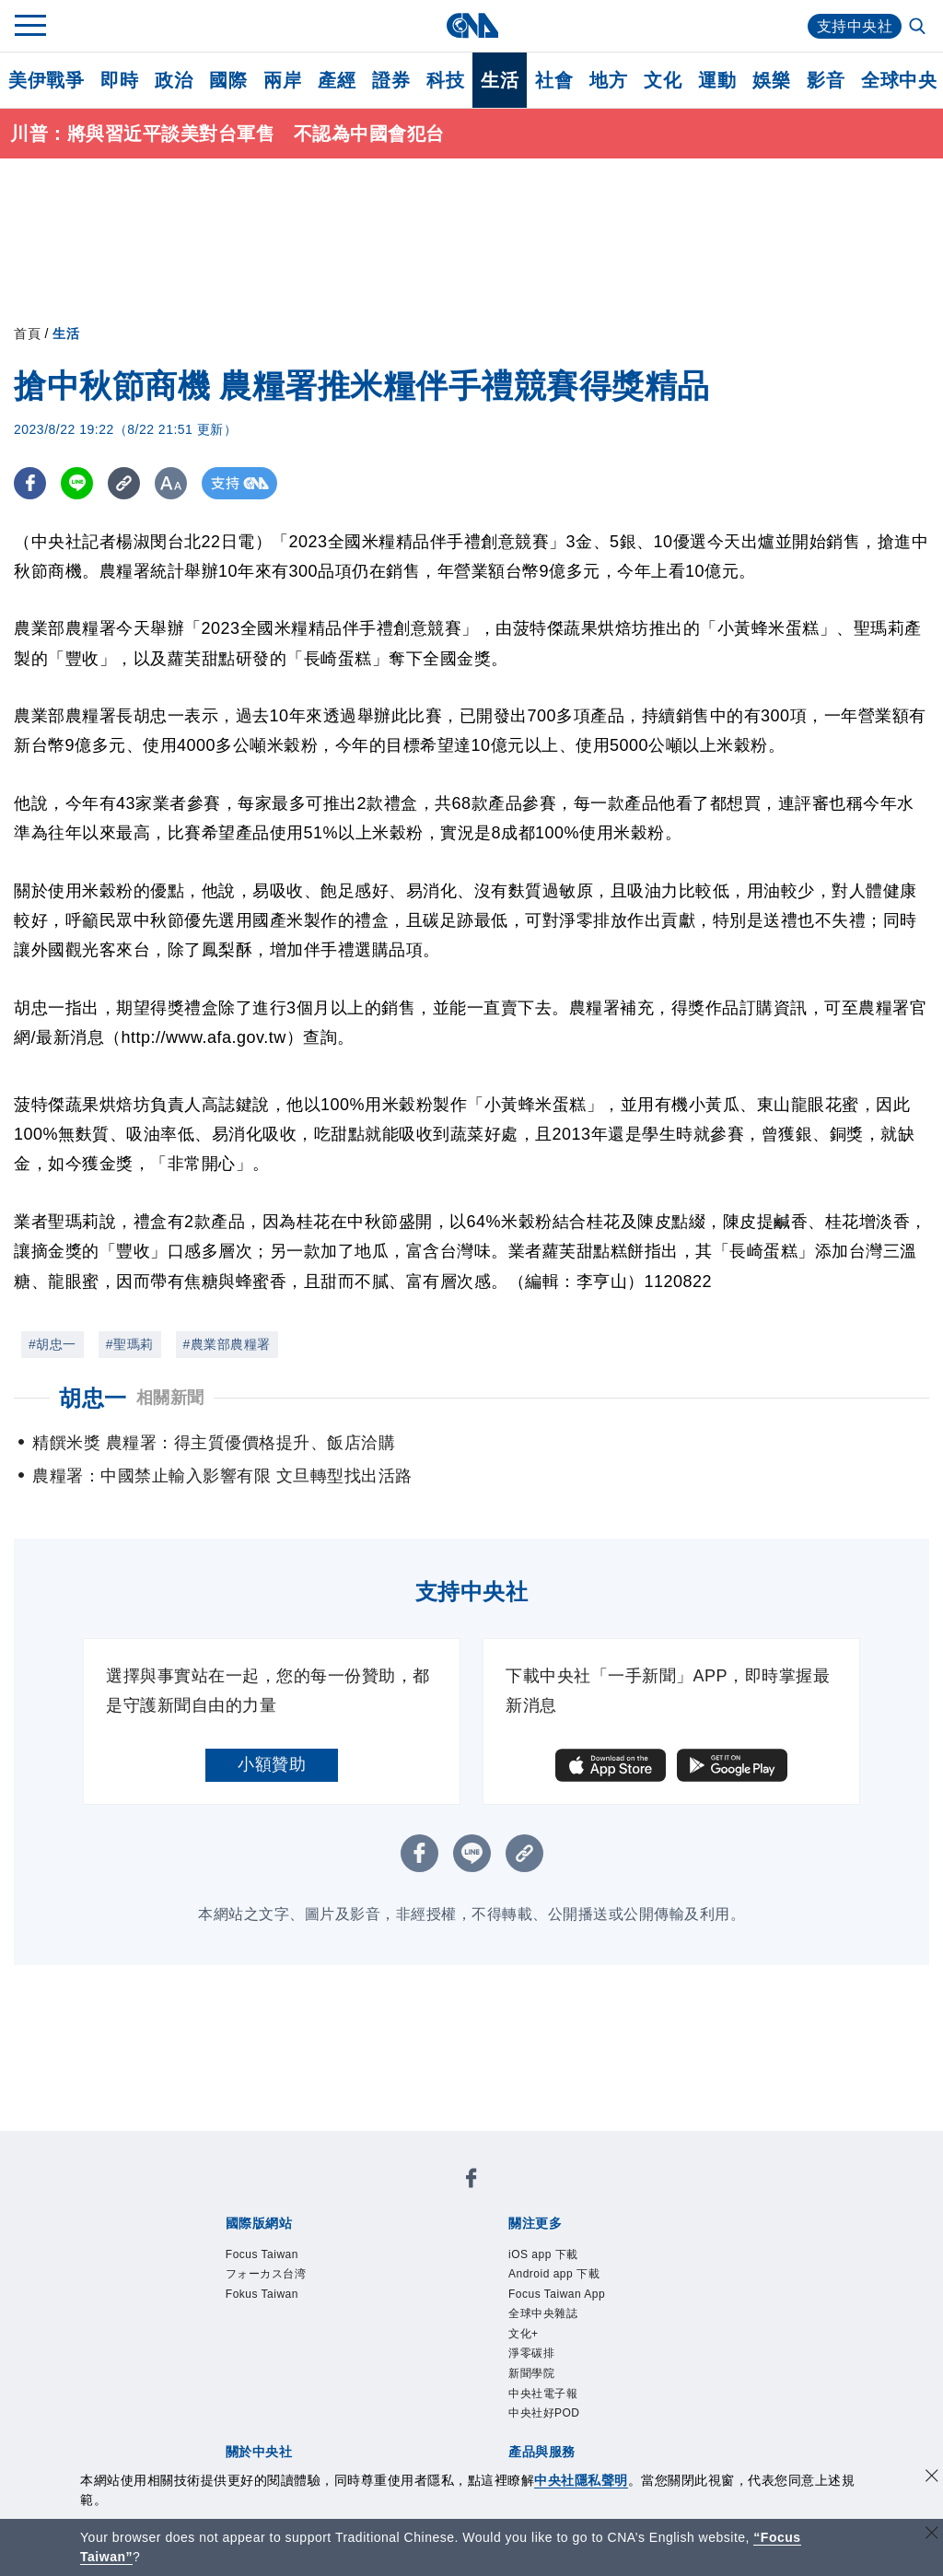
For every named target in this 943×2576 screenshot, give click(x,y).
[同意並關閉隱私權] (932, 2478)
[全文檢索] (919, 28)
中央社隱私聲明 (581, 2480)
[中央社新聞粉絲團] (471, 2181)
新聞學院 (531, 2373)
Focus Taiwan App (556, 2294)
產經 (336, 80)
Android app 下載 (554, 2273)
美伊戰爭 (46, 80)
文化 (662, 80)
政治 (173, 80)
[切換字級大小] (171, 483)
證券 (391, 80)
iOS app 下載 (543, 2254)
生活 (499, 80)
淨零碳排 (531, 2353)
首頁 (27, 333)
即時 (119, 80)
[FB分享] (30, 483)
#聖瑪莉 (130, 1344)
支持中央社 (855, 26)
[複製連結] (124, 483)
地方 (608, 80)
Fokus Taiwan (262, 2294)
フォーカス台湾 (266, 2273)
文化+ (523, 2333)
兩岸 (282, 80)
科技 (445, 80)
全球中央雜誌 (542, 2313)
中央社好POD (544, 2412)
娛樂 (771, 80)
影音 (825, 80)
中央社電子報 (542, 2393)
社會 (554, 80)
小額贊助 (272, 1764)
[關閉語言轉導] (932, 2535)
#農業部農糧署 (227, 1344)
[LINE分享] (77, 483)
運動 (717, 80)
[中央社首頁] (472, 25)
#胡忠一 (52, 1344)
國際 (228, 80)
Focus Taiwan (262, 2254)
